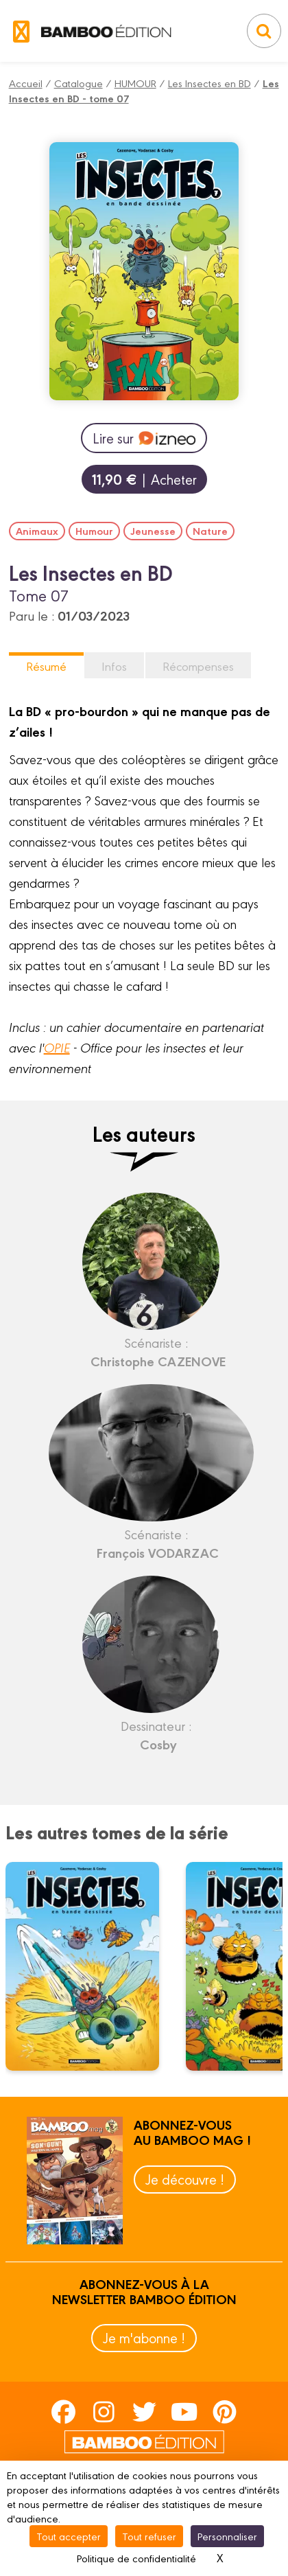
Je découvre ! (184, 2179)
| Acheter (144, 479)
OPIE (57, 1047)
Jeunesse (153, 530)
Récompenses (198, 666)
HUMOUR (135, 83)
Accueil (26, 83)
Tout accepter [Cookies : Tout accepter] (68, 2536)
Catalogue (78, 83)
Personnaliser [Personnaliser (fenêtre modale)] (227, 2536)
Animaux (37, 530)
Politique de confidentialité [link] (136, 2558)
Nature (210, 530)
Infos (114, 666)
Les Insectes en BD (209, 83)
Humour (94, 530)
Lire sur (144, 438)
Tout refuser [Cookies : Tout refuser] (149, 2536)
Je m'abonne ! (144, 2337)
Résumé (46, 666)
